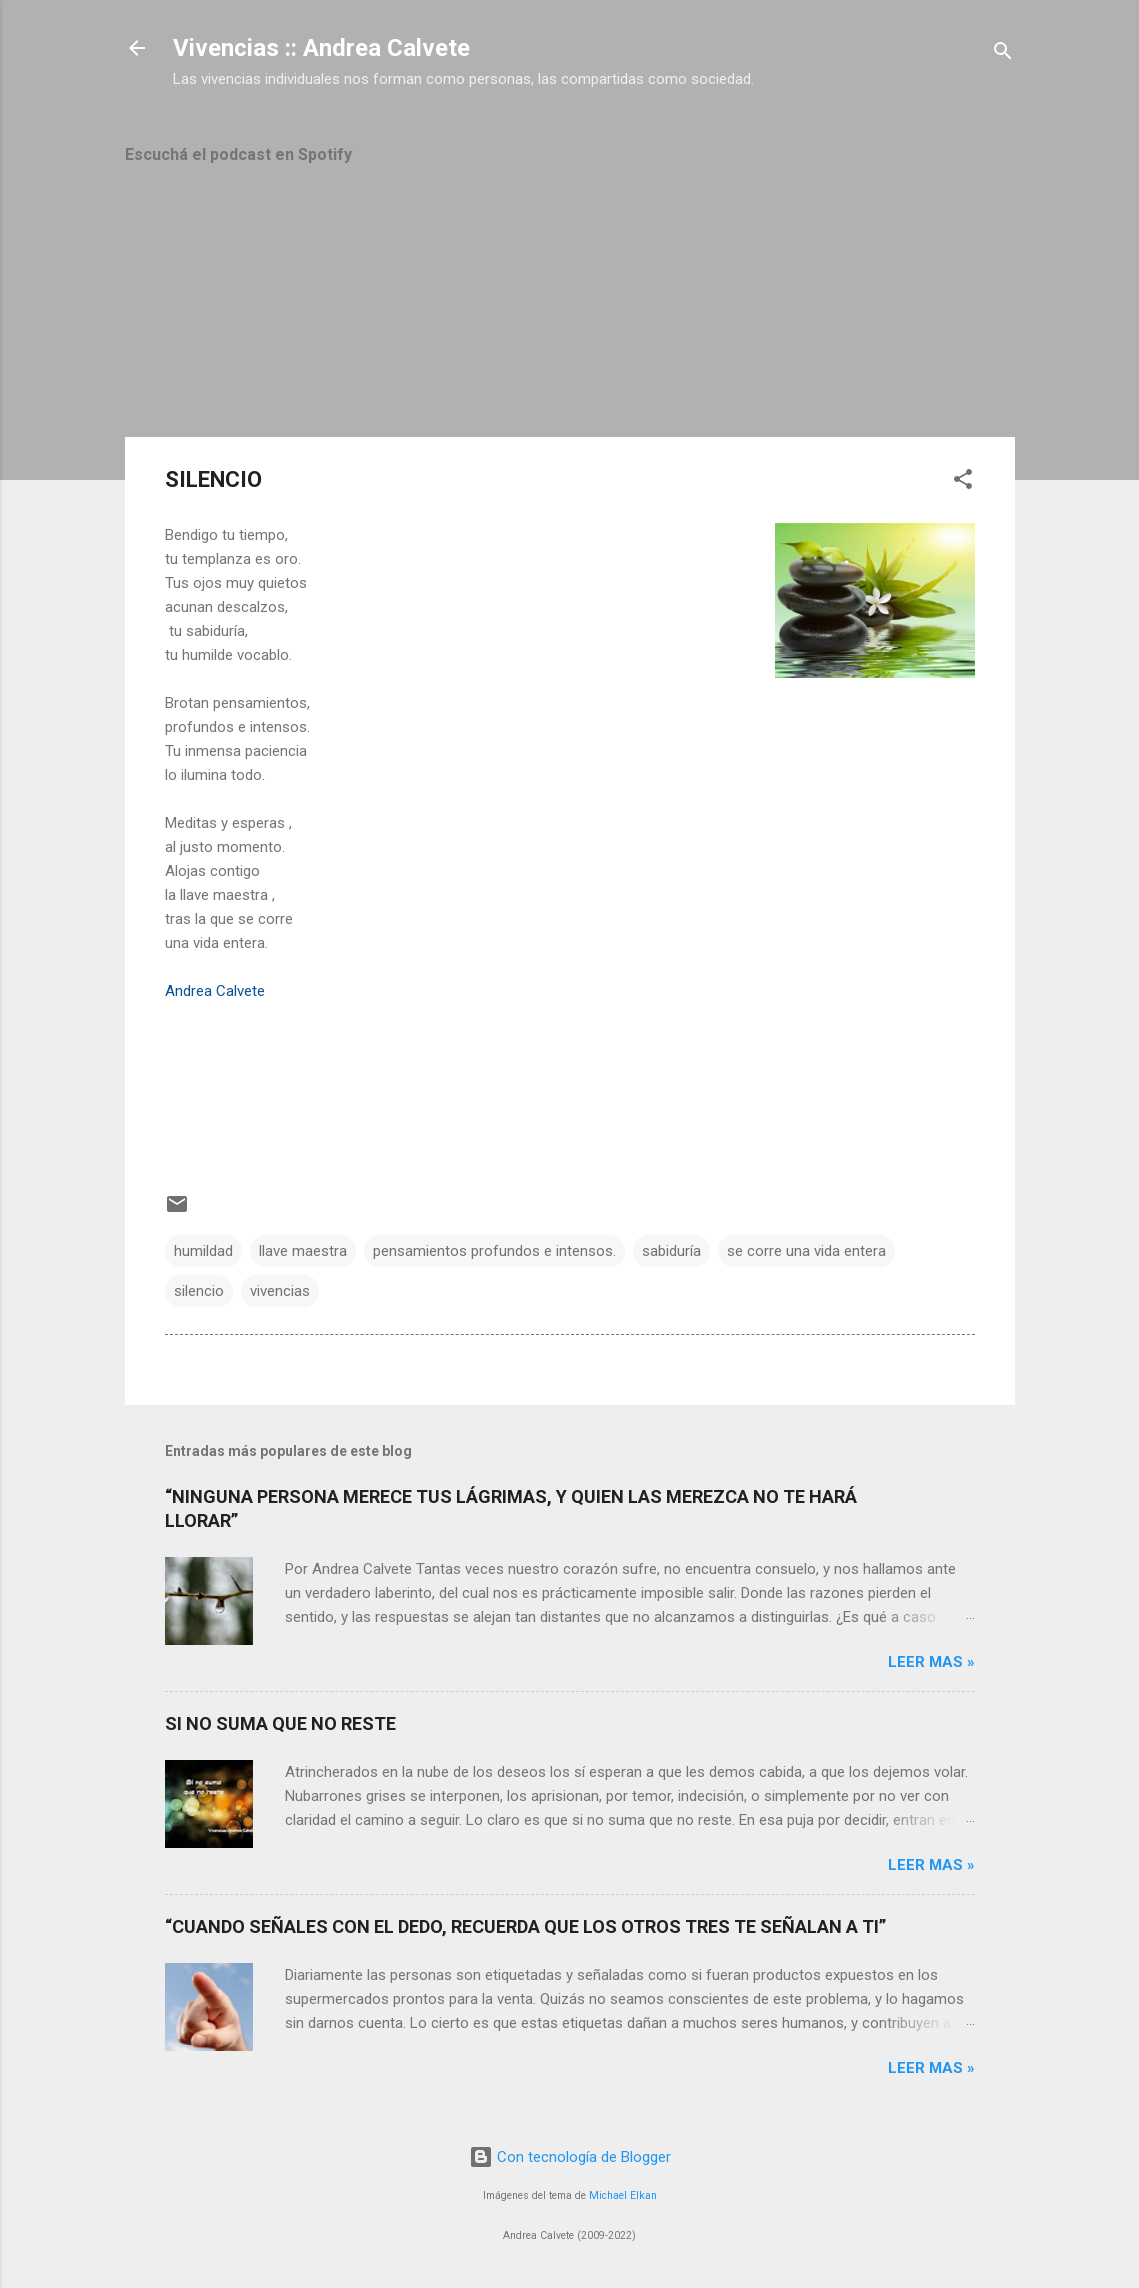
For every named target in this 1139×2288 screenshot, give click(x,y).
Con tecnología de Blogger (570, 2157)
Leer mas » (931, 1662)
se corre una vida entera (806, 1251)
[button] (963, 482)
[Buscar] (1003, 54)
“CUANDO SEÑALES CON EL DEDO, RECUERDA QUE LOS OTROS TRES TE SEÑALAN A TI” (525, 1926)
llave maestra (303, 1251)
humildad (203, 1251)
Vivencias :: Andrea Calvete (321, 48)
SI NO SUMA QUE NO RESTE (280, 1723)
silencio (199, 1291)
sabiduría (671, 1251)
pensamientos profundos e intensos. (494, 1251)
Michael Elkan (623, 2195)
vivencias (280, 1291)
